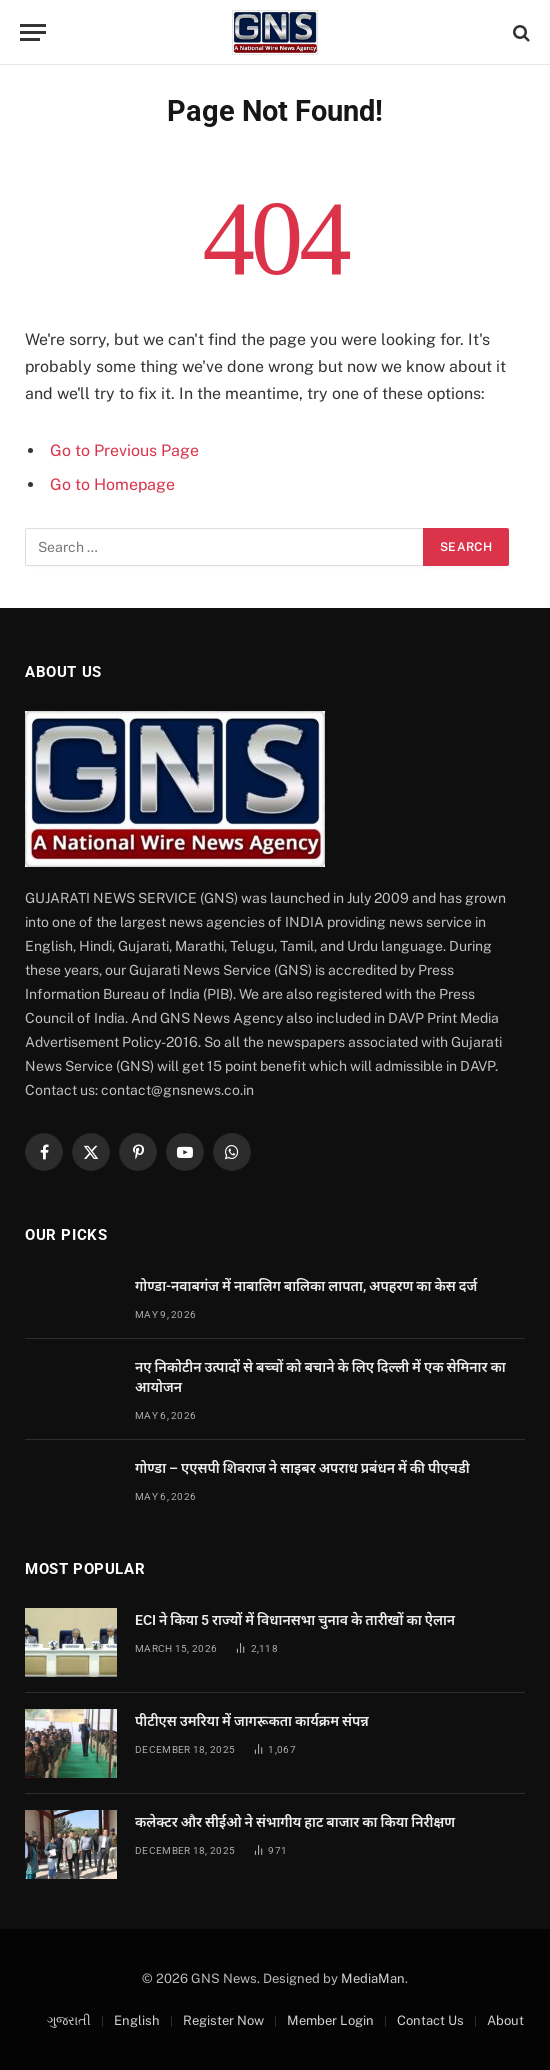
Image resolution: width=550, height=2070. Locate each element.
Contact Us (430, 2020)
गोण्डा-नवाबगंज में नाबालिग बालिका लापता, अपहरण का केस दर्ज (306, 1286)
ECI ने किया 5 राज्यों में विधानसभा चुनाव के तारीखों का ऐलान (295, 1620)
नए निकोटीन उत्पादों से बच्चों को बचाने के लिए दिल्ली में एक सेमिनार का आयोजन (320, 1377)
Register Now (223, 2020)
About (505, 2020)
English (137, 2020)
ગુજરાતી (69, 2020)
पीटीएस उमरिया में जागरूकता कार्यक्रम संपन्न (252, 1721)
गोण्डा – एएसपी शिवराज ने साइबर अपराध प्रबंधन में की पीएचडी (302, 1468)
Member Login (330, 2020)
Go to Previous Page (124, 450)
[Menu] (33, 32)
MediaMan (373, 1978)
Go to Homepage (112, 484)
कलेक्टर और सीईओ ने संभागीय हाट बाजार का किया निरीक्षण (295, 1822)
